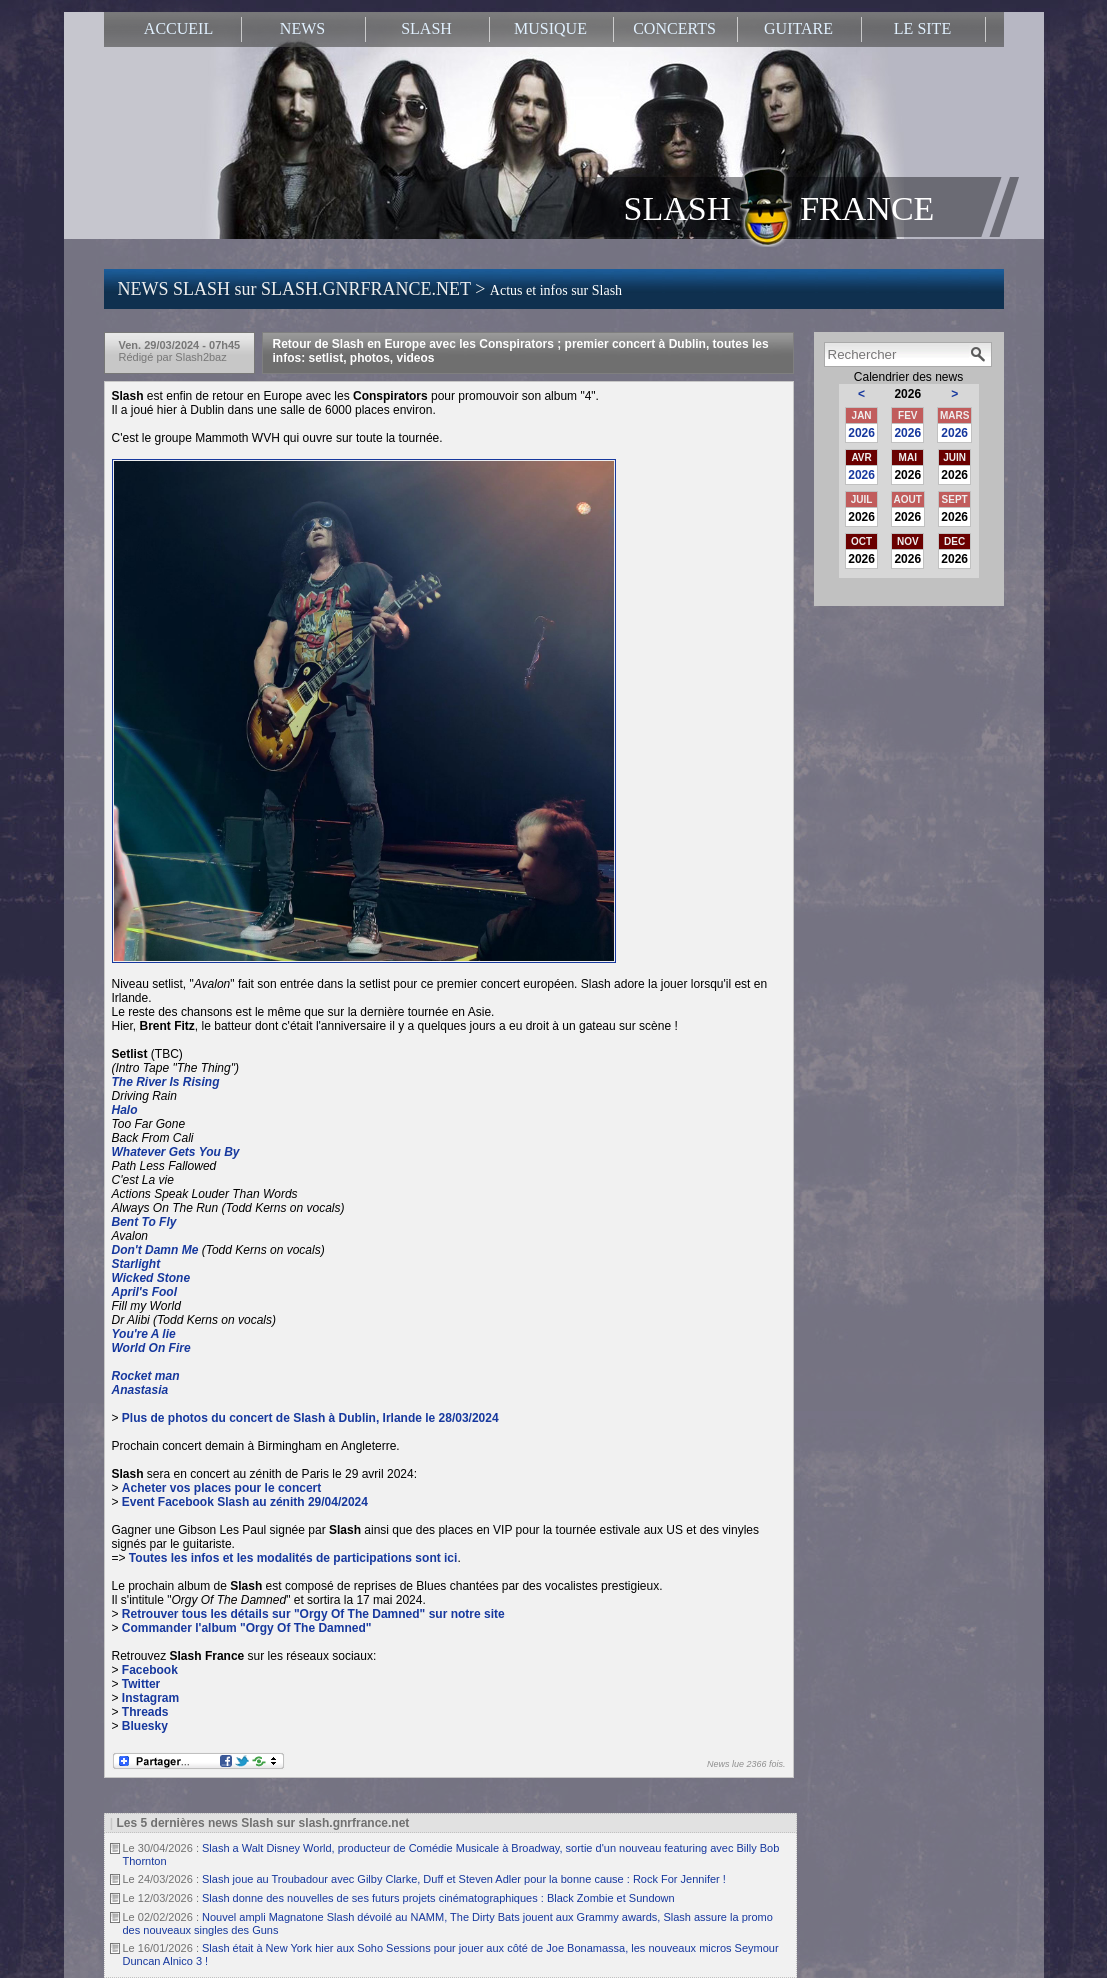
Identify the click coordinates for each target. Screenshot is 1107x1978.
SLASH (426, 28)
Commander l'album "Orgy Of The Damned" (247, 1628)
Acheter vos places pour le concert (221, 1488)
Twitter (141, 1684)
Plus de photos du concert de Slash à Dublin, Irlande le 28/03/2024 (310, 1418)
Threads (145, 1712)
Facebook (150, 1670)
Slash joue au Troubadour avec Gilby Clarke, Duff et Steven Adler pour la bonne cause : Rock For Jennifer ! (464, 1879)
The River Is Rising (166, 1082)
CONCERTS (674, 28)
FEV (907, 415)
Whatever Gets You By (176, 1152)
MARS (954, 415)
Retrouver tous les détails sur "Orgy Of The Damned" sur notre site (313, 1614)
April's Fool (145, 1292)
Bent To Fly (144, 1222)
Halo (125, 1110)
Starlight (136, 1264)
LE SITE (922, 28)
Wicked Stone (151, 1278)
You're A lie (144, 1334)
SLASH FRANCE (779, 207)
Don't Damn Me (155, 1250)
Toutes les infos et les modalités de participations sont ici (293, 1558)
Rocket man (146, 1376)
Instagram (150, 1698)
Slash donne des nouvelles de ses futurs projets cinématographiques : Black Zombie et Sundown (438, 1898)
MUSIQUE (550, 28)
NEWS (302, 28)
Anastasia (140, 1390)
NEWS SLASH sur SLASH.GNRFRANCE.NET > (370, 289)
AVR (861, 457)
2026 (861, 433)
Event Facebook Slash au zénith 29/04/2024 (245, 1502)
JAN (862, 415)
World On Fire (151, 1348)
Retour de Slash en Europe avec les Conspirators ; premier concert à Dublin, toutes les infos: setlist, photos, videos (521, 351)
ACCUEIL (178, 28)
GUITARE (798, 28)
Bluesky (145, 1726)
